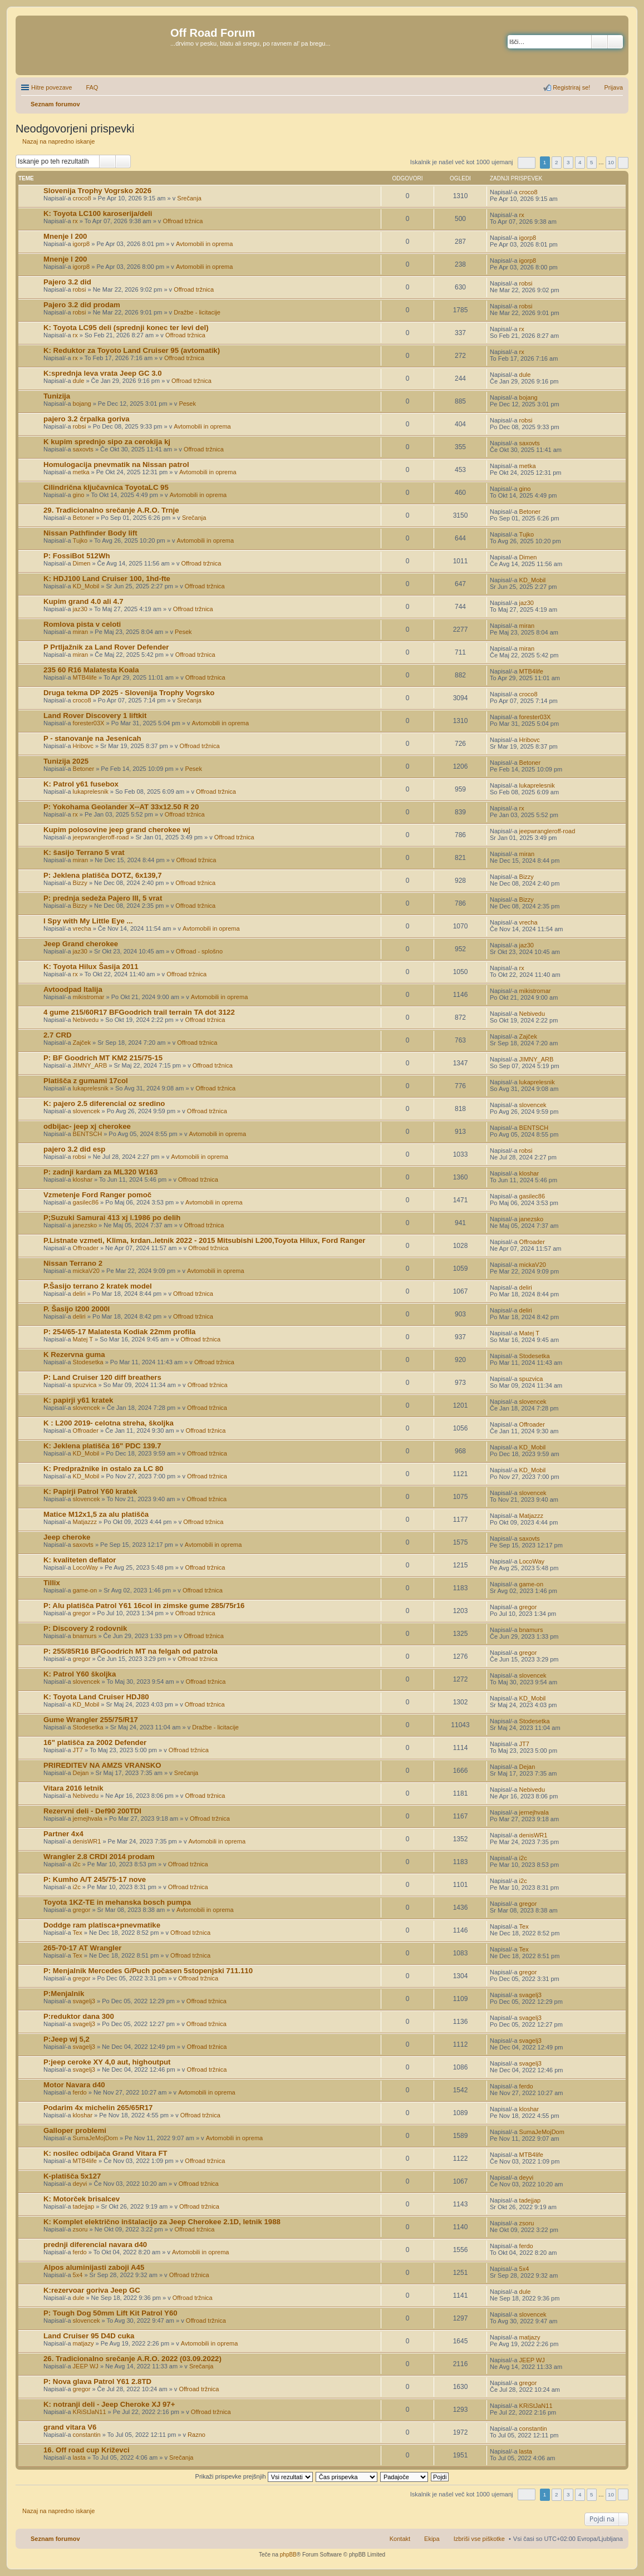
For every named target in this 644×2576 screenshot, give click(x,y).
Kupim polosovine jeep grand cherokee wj (116, 829)
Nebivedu (86, 1019)
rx (75, 221)
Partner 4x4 (63, 1834)
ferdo (80, 2092)
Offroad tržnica (183, 221)
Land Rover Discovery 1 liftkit (94, 715)
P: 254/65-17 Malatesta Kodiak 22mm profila (119, 1332)
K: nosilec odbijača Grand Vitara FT (105, 2153)
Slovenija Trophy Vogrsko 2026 (97, 190)
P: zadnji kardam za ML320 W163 (100, 1172)
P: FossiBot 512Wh (76, 556)
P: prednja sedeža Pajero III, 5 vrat (102, 898)
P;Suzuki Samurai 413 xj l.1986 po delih (111, 1217)
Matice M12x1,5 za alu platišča (96, 1514)
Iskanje (599, 41)
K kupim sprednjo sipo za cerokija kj (106, 441)
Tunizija (56, 396)
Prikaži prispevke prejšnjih (254, 2476)
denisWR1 (87, 1841)
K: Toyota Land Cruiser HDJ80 (96, 1697)
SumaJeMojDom (95, 2138)
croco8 (82, 198)
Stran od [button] (526, 163)
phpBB (288, 2555)
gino (79, 494)
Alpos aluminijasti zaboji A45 (93, 2267)
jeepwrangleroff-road (101, 837)
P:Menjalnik (63, 1993)
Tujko (80, 540)
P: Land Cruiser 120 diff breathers (102, 1377)
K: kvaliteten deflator (79, 1560)
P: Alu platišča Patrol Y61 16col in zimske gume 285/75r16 (143, 1605)
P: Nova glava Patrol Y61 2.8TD (97, 2381)
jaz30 (80, 609)
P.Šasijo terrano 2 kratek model (97, 1286)
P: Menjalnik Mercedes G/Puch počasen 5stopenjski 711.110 (148, 1971)
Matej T (83, 1339)
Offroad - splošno (199, 951)
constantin (87, 2434)
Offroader (86, 1248)
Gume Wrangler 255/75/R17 (90, 1719)
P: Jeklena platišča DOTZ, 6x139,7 (102, 875)
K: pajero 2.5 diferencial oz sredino (104, 1103)
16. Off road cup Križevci (86, 2450)
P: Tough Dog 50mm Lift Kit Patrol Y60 (110, 2313)
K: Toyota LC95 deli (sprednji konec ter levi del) (126, 327)
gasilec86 (86, 1202)
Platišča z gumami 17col (85, 1080)
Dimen (82, 563)
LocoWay (85, 1567)
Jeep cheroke (66, 1537)
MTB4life (85, 677)
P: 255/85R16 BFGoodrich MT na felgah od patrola (130, 1651)
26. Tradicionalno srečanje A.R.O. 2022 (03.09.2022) (132, 2358)
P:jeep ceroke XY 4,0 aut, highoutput (106, 2062)
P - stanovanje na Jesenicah (92, 738)
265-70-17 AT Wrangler (82, 1948)
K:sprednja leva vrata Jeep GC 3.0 (102, 373)
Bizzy (80, 882)
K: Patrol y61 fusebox (81, 784)
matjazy (83, 2343)
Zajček (82, 1042)
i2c (77, 1864)
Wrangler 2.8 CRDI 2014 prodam (99, 1856)
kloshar (82, 1179)
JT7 (78, 1750)
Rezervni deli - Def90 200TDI (92, 1811)
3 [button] (568, 162)
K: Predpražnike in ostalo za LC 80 (103, 1468)
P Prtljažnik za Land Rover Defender (106, 647)
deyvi (80, 2183)
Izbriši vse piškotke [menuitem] (479, 2538)
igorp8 (81, 243)
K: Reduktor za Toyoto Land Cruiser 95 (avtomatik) (131, 350)
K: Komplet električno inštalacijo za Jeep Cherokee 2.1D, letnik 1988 (162, 2222)
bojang (82, 403)
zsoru (80, 2229)
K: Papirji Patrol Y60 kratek (90, 1491)
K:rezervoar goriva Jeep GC (91, 2290)
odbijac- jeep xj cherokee (87, 1126)
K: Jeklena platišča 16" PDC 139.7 (102, 1446)
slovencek (86, 1111)
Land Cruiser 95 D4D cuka (88, 2336)
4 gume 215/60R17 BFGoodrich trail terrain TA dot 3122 (139, 1012)
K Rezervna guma (74, 1354)
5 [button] (591, 162)
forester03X (89, 723)
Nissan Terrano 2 (72, 1263)
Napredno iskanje (615, 41)
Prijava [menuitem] (613, 87)
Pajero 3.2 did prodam (81, 305)
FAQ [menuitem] (92, 87)
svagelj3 (84, 2001)
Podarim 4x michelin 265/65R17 (98, 2107)
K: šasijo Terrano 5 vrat (84, 852)
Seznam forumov (55, 2538)
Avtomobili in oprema (204, 243)
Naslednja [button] (623, 163)
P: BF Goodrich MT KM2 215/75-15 (103, 1058)
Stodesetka (88, 1362)
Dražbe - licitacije (197, 312)
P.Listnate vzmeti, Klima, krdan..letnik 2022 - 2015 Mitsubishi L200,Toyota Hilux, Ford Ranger (204, 1240)
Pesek (187, 403)
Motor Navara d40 (74, 2085)
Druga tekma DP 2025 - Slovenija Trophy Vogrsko (128, 693)
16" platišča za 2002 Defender (94, 1742)
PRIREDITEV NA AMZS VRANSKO (102, 1765)
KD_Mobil (86, 586)
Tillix (51, 1583)
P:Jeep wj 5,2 (66, 2039)
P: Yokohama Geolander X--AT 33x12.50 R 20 (121, 807)
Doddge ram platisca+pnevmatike (101, 1925)
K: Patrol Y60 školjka (79, 1674)
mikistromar (89, 997)
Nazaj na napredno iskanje (58, 141)
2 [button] (556, 162)
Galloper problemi (74, 2130)
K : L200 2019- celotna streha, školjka (108, 1423)
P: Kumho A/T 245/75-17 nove (94, 1879)
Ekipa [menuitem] (432, 2538)
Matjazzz (85, 1521)
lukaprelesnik (91, 791)
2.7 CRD (57, 1035)
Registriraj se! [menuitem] (571, 87)
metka (81, 472)
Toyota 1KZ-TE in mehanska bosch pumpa (117, 1902)
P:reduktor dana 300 (78, 2016)
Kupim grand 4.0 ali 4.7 (83, 601)
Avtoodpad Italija (72, 989)
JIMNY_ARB (90, 1065)
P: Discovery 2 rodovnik (85, 1628)
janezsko (85, 1225)
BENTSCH (87, 1133)
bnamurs (85, 1636)
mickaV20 (86, 1270)
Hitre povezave (51, 87)
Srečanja (189, 198)
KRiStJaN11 (89, 2411)
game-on (85, 1590)
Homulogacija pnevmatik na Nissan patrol (116, 464)
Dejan (81, 1772)
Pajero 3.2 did (67, 282)
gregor (82, 1613)
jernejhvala (87, 1818)
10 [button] (611, 162)
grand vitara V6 (69, 2427)
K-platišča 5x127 (72, 2176)
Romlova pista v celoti (82, 624)
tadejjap (84, 2206)
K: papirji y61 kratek (78, 1400)
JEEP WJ (86, 2366)
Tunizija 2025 (66, 761)
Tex (77, 1932)
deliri (79, 1293)
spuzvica (85, 1385)
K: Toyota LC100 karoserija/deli (97, 213)
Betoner (84, 517)
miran (81, 631)
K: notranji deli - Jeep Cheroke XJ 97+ (109, 2404)
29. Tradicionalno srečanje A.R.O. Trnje (111, 510)
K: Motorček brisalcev (81, 2199)
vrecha (82, 928)
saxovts (83, 449)
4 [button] (580, 162)
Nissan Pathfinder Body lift (90, 533)
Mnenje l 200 (65, 236)
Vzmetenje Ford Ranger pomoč (97, 1195)
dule (79, 380)
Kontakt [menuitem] (400, 2538)
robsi (79, 289)
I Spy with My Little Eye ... (87, 921)
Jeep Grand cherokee (80, 944)
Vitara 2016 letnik (73, 1788)
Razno (196, 2434)
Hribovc (83, 746)
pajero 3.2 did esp (74, 1149)
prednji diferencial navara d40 (95, 2244)
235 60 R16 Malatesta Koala (91, 670)
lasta (79, 2457)
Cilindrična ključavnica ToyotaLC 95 (106, 487)
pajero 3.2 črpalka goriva (86, 419)
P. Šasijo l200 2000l (76, 1309)
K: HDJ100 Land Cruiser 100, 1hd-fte (106, 578)
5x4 (78, 2275)
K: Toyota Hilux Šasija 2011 (91, 966)
